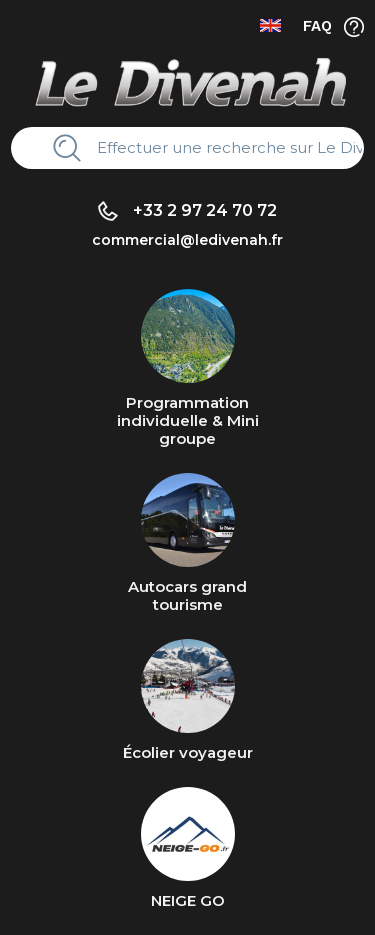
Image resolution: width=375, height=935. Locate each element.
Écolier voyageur (188, 752)
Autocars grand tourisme (187, 595)
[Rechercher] (223, 148)
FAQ (317, 26)
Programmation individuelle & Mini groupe (188, 420)
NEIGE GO (188, 900)
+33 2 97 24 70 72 (205, 210)
